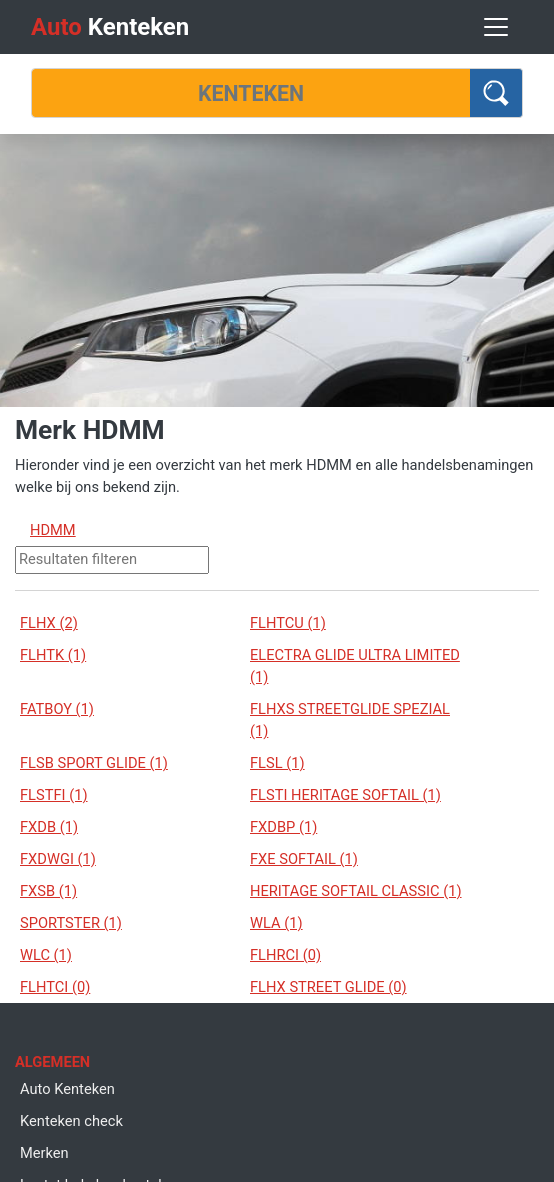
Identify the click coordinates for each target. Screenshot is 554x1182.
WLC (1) (46, 955)
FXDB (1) (49, 827)
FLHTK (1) (53, 655)
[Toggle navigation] (496, 27)
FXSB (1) (48, 891)
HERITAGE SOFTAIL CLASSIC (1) (356, 891)
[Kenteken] (251, 93)
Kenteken (110, 27)
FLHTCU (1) (288, 623)
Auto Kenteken (67, 1089)
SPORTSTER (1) (71, 923)
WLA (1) (276, 923)
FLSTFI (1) (54, 795)
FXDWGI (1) (58, 859)
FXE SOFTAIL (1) (304, 859)
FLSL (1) (277, 763)
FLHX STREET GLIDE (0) (328, 987)
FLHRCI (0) (285, 955)
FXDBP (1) (283, 827)
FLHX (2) (49, 623)
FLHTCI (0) (55, 987)
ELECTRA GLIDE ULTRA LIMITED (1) (355, 666)
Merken (44, 1153)
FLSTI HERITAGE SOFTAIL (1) (345, 795)
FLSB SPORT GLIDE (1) (94, 763)
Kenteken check (71, 1121)
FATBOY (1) (57, 709)
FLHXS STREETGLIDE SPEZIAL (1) (350, 720)
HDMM (53, 530)
